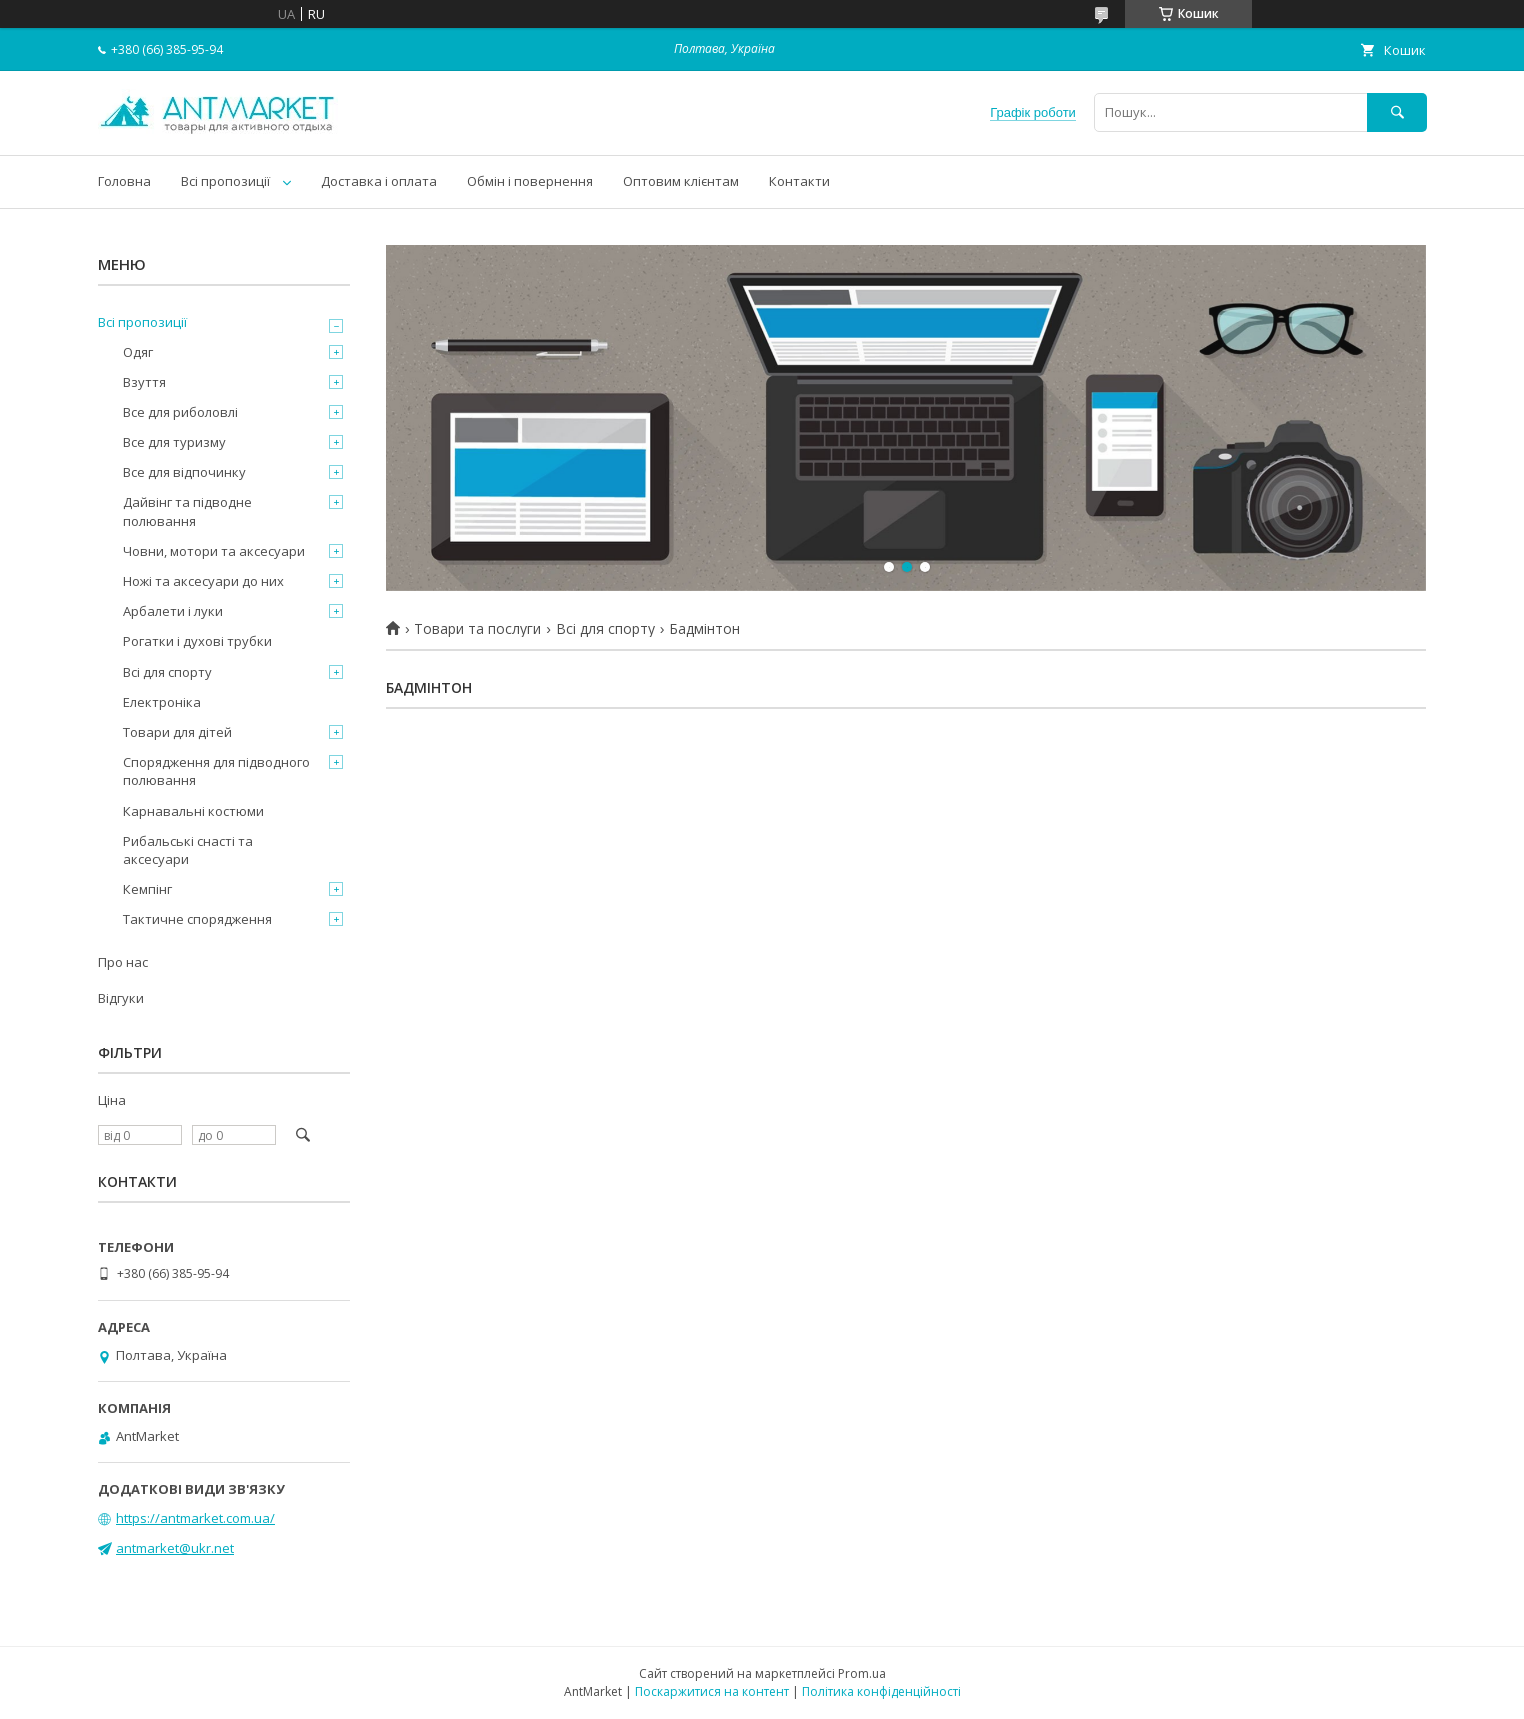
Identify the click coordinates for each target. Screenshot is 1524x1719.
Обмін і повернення (530, 181)
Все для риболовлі (180, 412)
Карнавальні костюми (193, 811)
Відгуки (121, 998)
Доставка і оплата (379, 181)
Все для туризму (174, 442)
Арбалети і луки (173, 611)
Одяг (138, 352)
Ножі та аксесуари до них (203, 581)
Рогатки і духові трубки (197, 641)
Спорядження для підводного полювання (216, 771)
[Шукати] (1397, 112)
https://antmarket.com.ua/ (195, 1518)
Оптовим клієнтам (681, 181)
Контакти (799, 181)
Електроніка (162, 702)
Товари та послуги (477, 629)
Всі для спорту (605, 629)
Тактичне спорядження (197, 919)
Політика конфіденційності (881, 1691)
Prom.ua (862, 1673)
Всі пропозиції (225, 181)
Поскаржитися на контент (712, 1691)
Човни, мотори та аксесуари (214, 551)
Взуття (144, 382)
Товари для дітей (177, 732)
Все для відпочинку (184, 472)
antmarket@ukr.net (175, 1548)
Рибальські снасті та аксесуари (188, 850)
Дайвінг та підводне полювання (187, 511)
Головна (124, 181)
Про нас (123, 962)
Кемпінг (147, 889)
